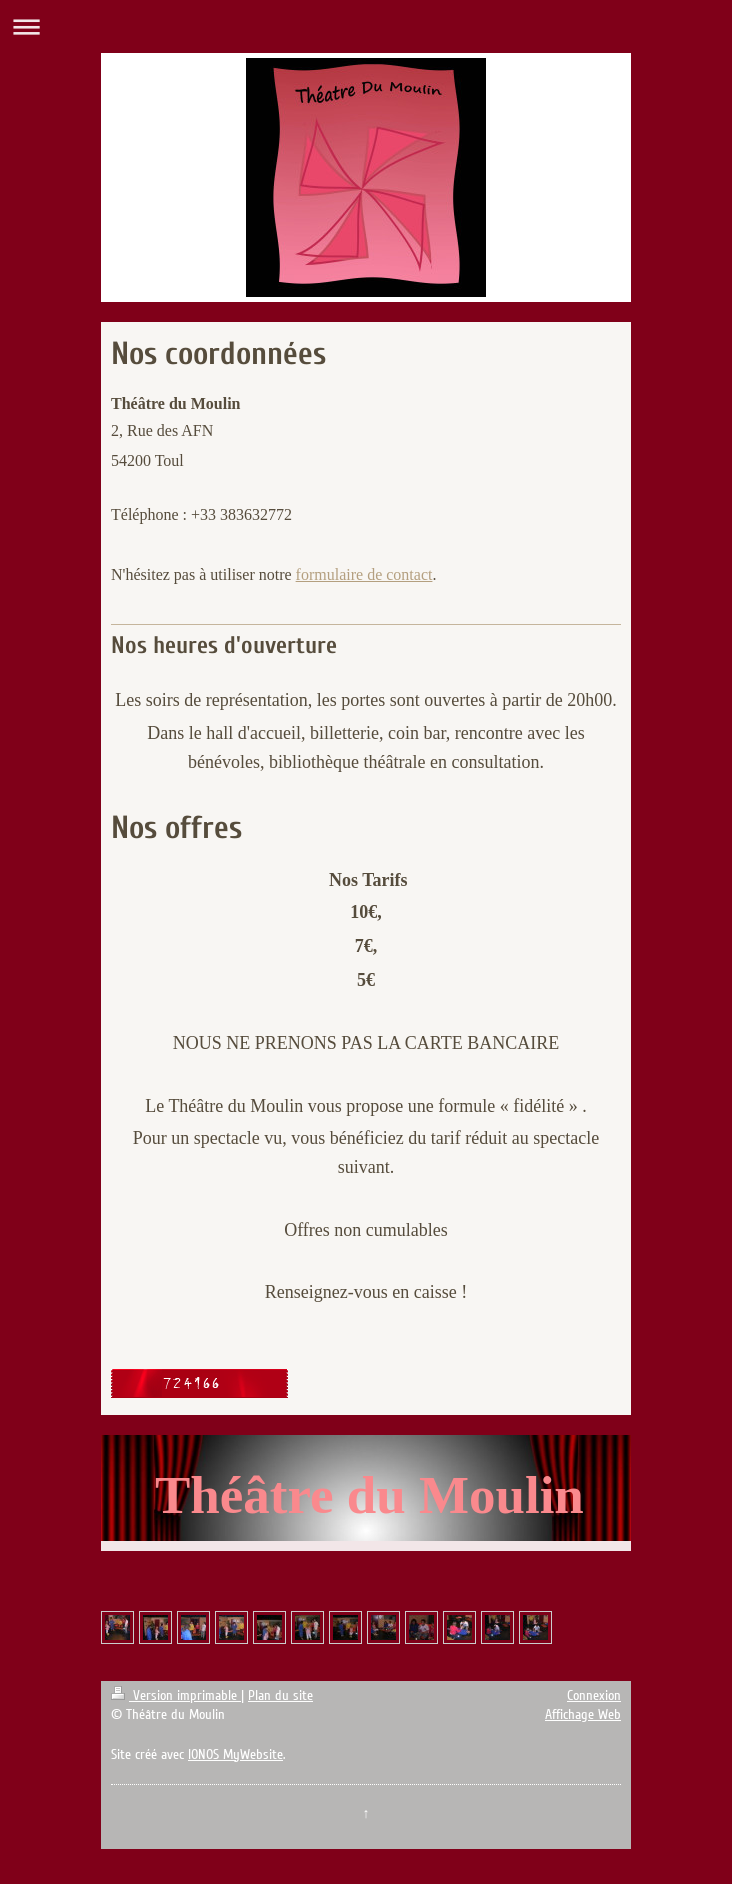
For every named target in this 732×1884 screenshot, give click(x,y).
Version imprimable (176, 1695)
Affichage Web (583, 1714)
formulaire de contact (364, 574)
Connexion (594, 1695)
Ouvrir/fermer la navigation (366, 26)
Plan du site (280, 1695)
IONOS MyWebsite (235, 1754)
